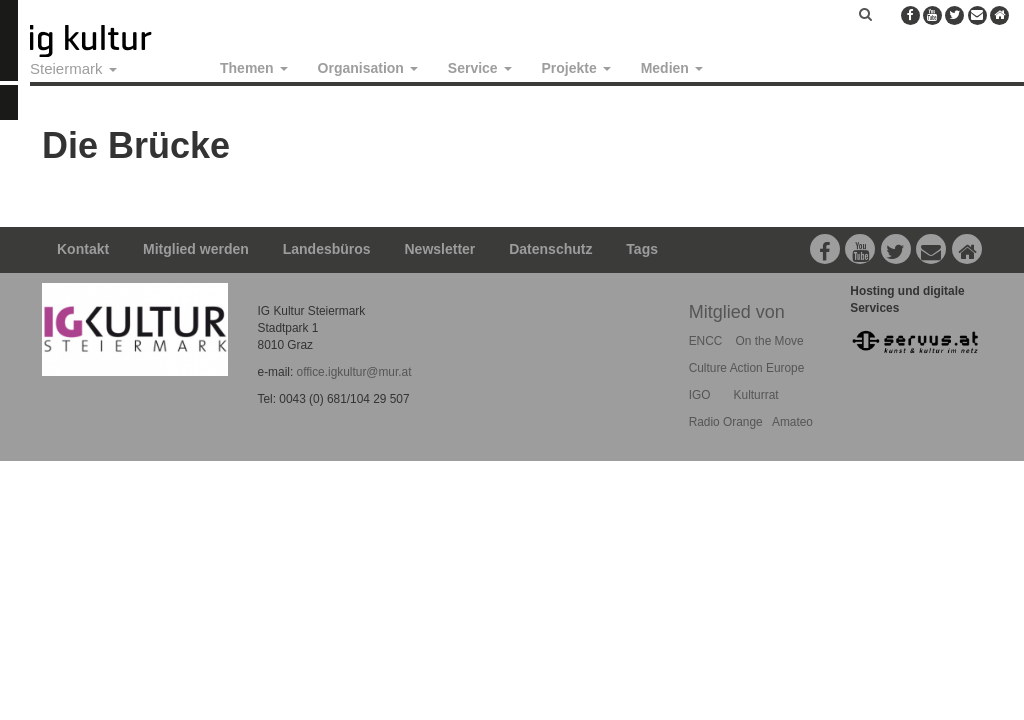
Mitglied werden (196, 249)
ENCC (706, 341)
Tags (642, 249)
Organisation (368, 68)
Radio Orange (726, 422)
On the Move (770, 341)
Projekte (576, 68)
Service (480, 68)
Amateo (792, 422)
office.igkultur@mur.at (354, 372)
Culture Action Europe (747, 368)
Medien (672, 68)
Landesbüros (327, 249)
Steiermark (73, 68)
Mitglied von (737, 312)
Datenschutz (550, 249)
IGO (700, 395)
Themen (254, 68)
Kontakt (83, 249)
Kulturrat (756, 395)
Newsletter (440, 249)
